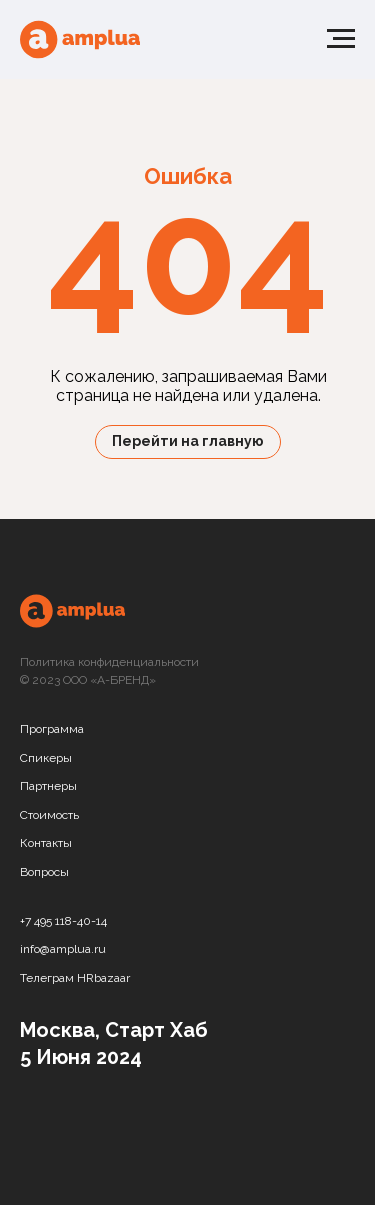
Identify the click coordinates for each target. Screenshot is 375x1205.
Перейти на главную (188, 441)
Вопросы (44, 872)
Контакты (46, 843)
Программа (52, 729)
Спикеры (46, 758)
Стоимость (49, 815)
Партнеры (48, 786)
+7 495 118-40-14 (63, 921)
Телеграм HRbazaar (75, 978)
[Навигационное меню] (341, 39)
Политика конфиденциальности (109, 662)
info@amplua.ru (63, 949)
